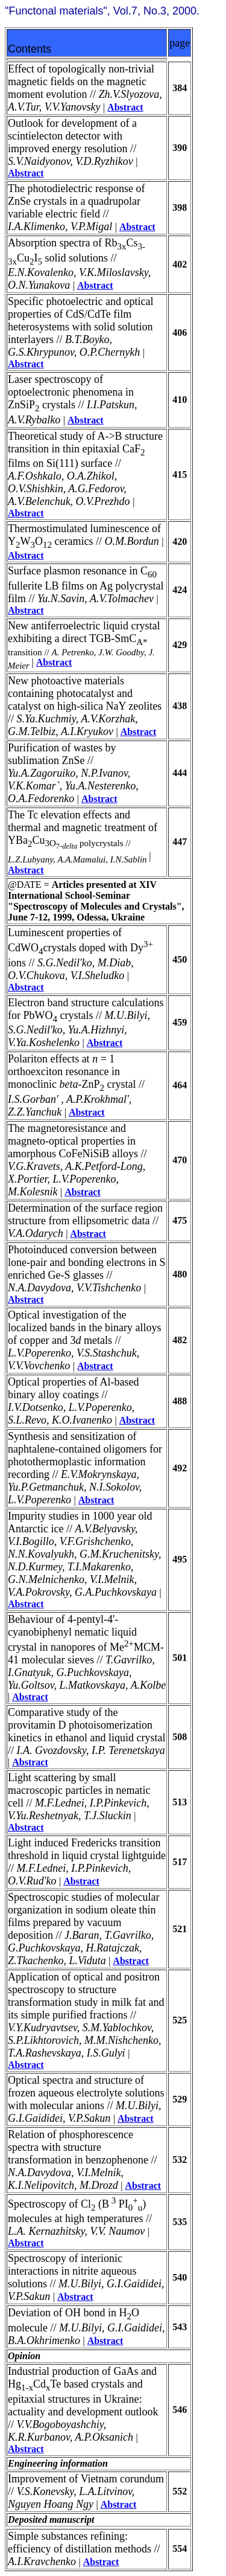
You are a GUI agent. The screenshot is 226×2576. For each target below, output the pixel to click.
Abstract (125, 107)
